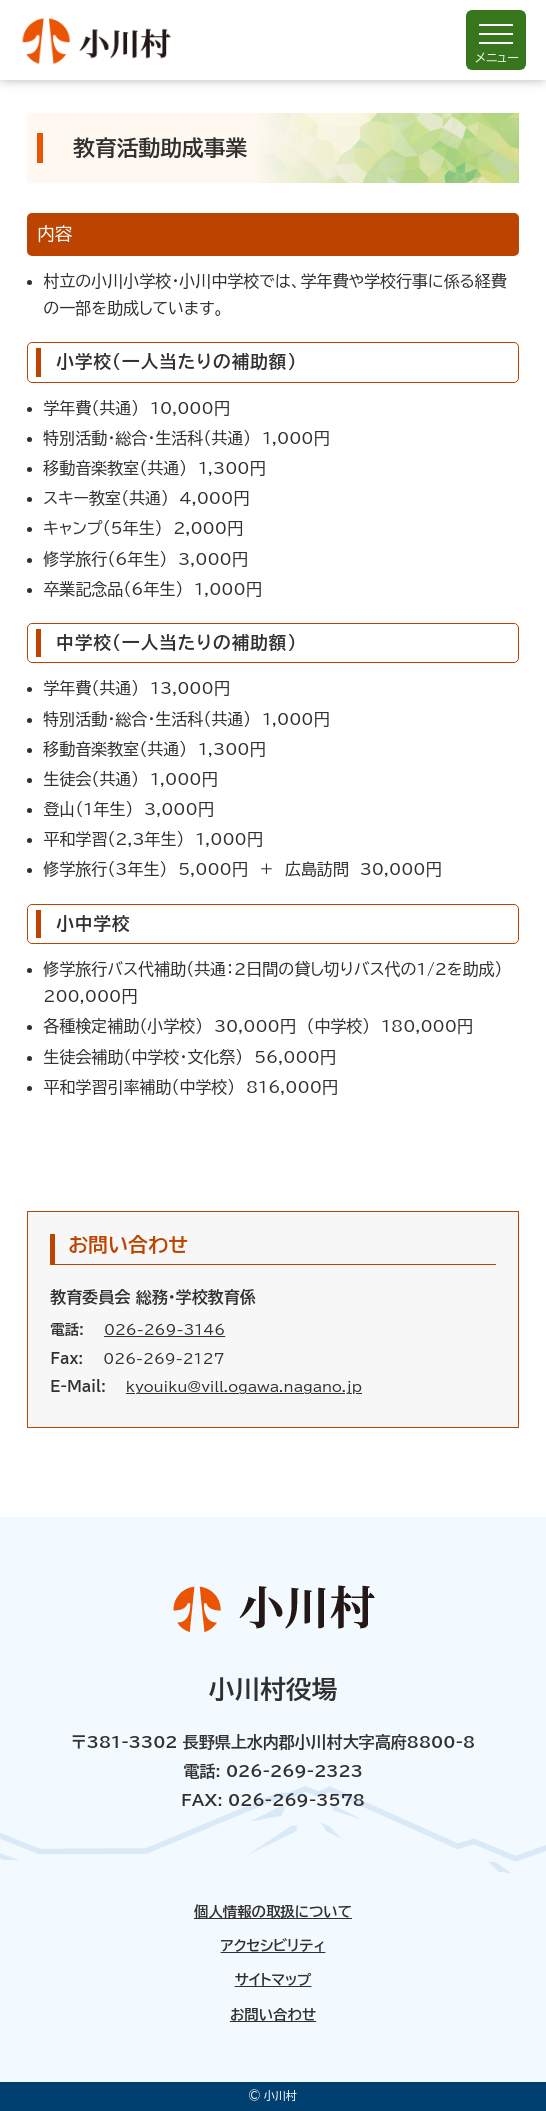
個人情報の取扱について (273, 1912)
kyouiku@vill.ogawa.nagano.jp (244, 1386)
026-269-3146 (164, 1329)
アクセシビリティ (273, 1946)
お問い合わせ (273, 2015)
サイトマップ (273, 1980)
